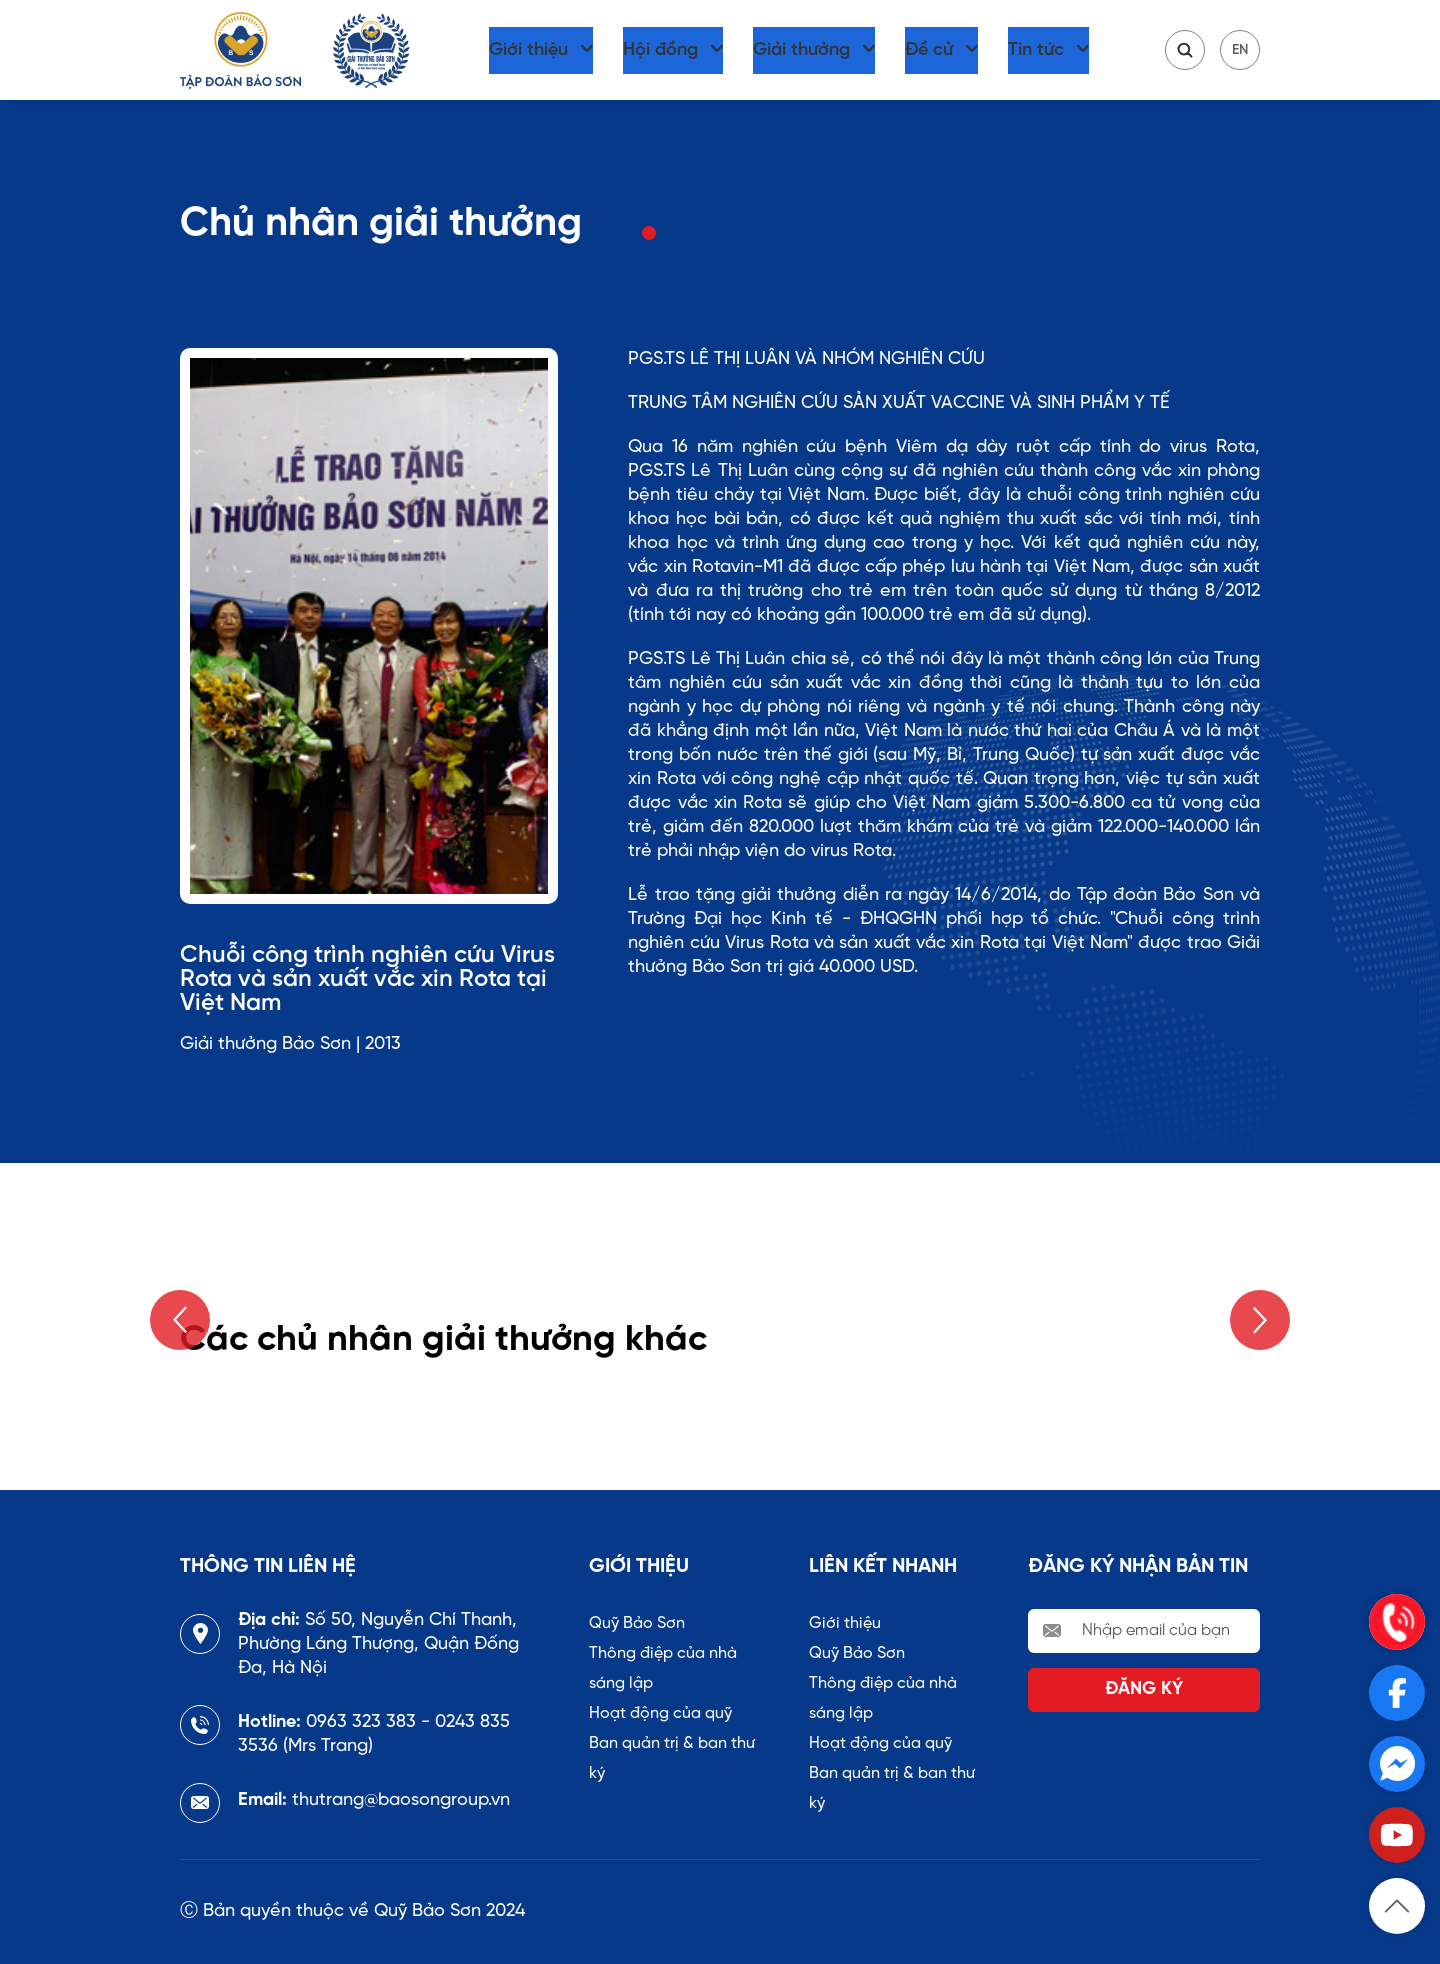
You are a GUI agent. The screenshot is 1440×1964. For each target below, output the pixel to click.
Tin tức (1036, 50)
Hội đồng (660, 50)
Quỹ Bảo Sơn (637, 1623)
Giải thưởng (801, 50)
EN (1240, 50)
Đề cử (929, 50)
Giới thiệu (528, 50)
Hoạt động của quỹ (660, 1713)
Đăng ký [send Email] (1144, 1689)
